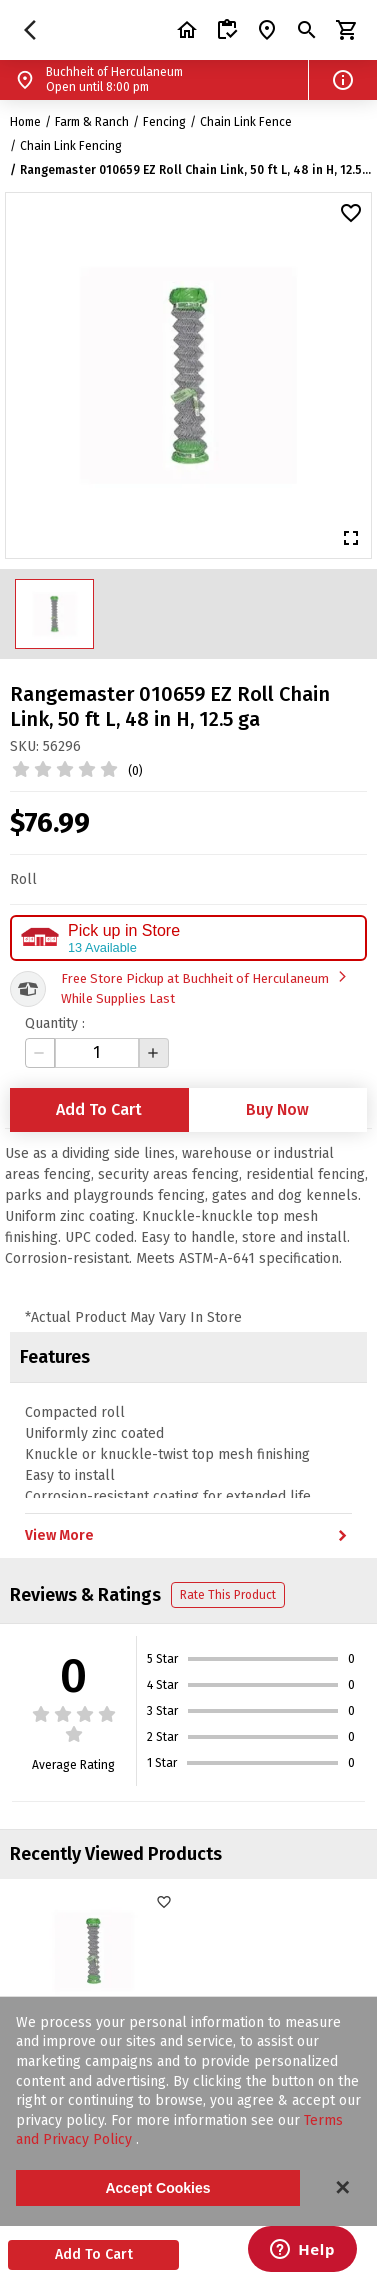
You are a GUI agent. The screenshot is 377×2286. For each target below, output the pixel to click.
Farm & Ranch (92, 122)
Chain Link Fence (246, 122)
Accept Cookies (157, 2188)
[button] (343, 80)
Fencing (164, 122)
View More (188, 1536)
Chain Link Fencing (71, 146)
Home (25, 122)
